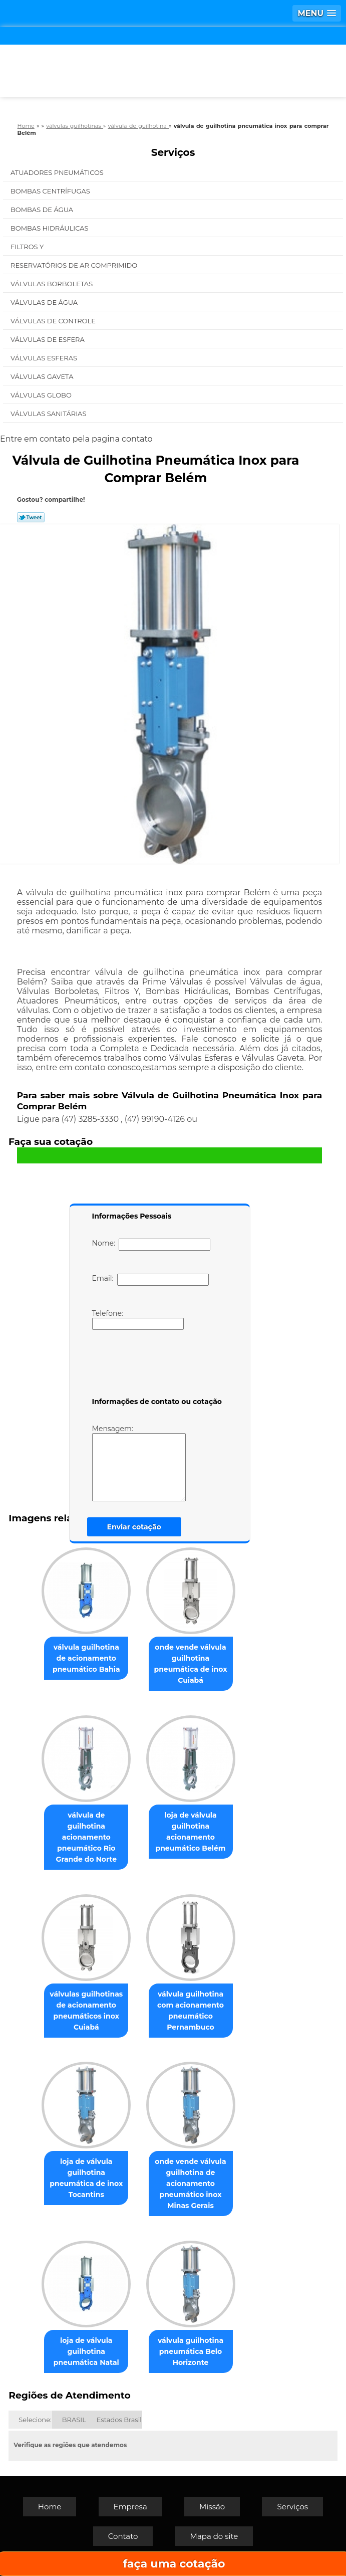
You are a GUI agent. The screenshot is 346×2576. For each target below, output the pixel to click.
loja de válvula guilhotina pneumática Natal (86, 2351)
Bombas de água (43, 210)
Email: (150, 1280)
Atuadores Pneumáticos (58, 172)
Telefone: (138, 1319)
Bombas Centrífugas (51, 191)
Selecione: (35, 2420)
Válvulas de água (45, 302)
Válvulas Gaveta (43, 376)
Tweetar (31, 517)
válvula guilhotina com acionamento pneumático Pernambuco (190, 2011)
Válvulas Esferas (45, 358)
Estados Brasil (119, 2420)
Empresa (130, 2506)
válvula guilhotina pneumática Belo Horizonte (190, 2351)
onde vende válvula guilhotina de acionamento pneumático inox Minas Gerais (190, 2183)
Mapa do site (214, 2536)
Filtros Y (28, 247)
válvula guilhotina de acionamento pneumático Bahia (86, 1658)
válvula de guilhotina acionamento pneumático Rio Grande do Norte (86, 1837)
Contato (123, 2536)
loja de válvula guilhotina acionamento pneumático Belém (190, 1832)
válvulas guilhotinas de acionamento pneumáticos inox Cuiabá (86, 2011)
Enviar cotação (134, 1526)
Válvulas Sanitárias (49, 414)
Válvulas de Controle (54, 321)
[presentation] (156, 1365)
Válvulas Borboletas (53, 284)
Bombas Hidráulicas (50, 228)
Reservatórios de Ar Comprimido (75, 265)
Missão (212, 2506)
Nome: (151, 1245)
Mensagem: (139, 1462)
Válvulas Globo (42, 395)
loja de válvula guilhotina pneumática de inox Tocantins (86, 2178)
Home (50, 2506)
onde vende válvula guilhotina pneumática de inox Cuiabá (190, 1664)
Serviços (173, 152)
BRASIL (74, 2420)
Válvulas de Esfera (48, 339)
